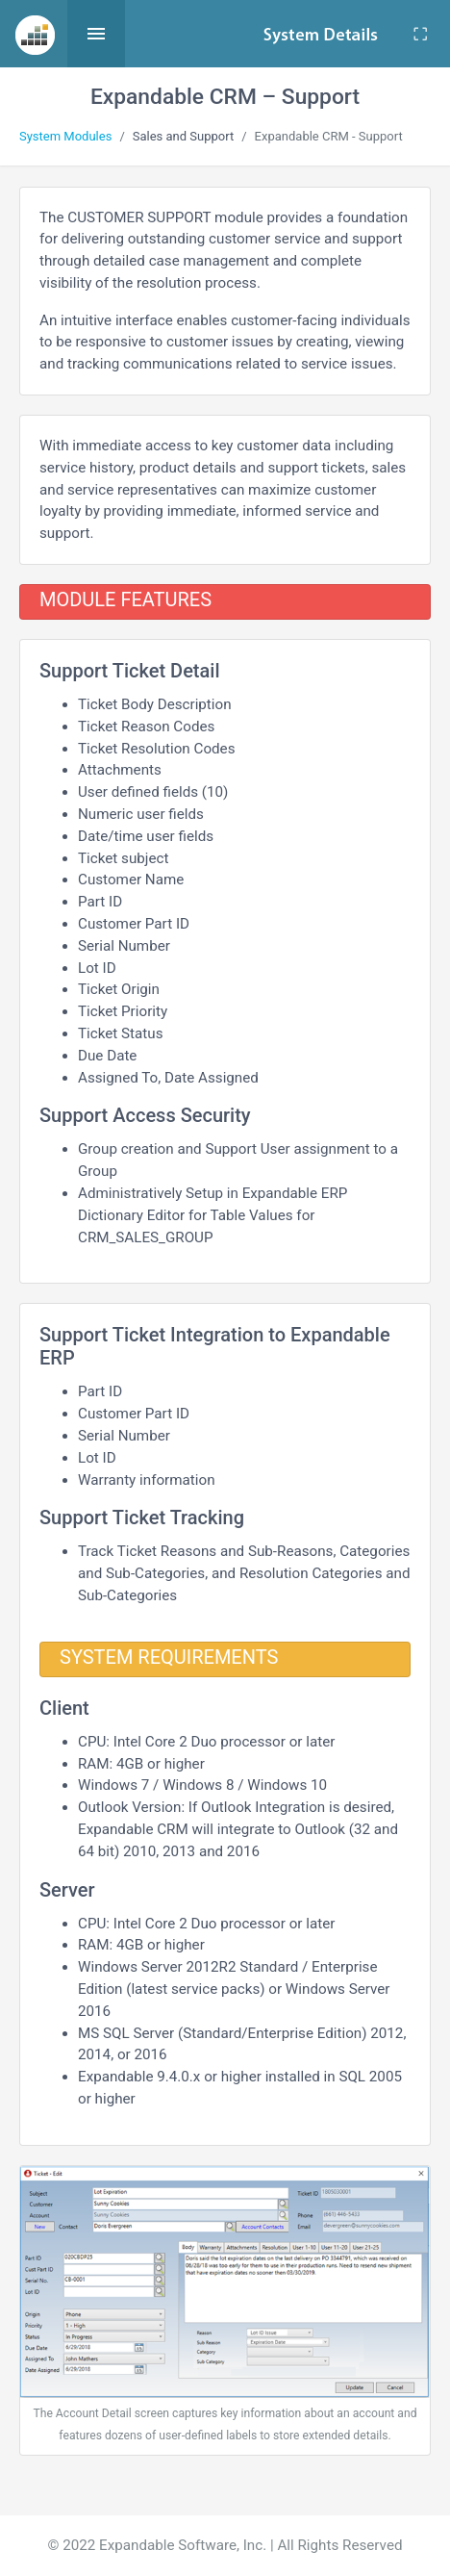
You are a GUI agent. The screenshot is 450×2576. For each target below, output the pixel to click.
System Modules (65, 136)
